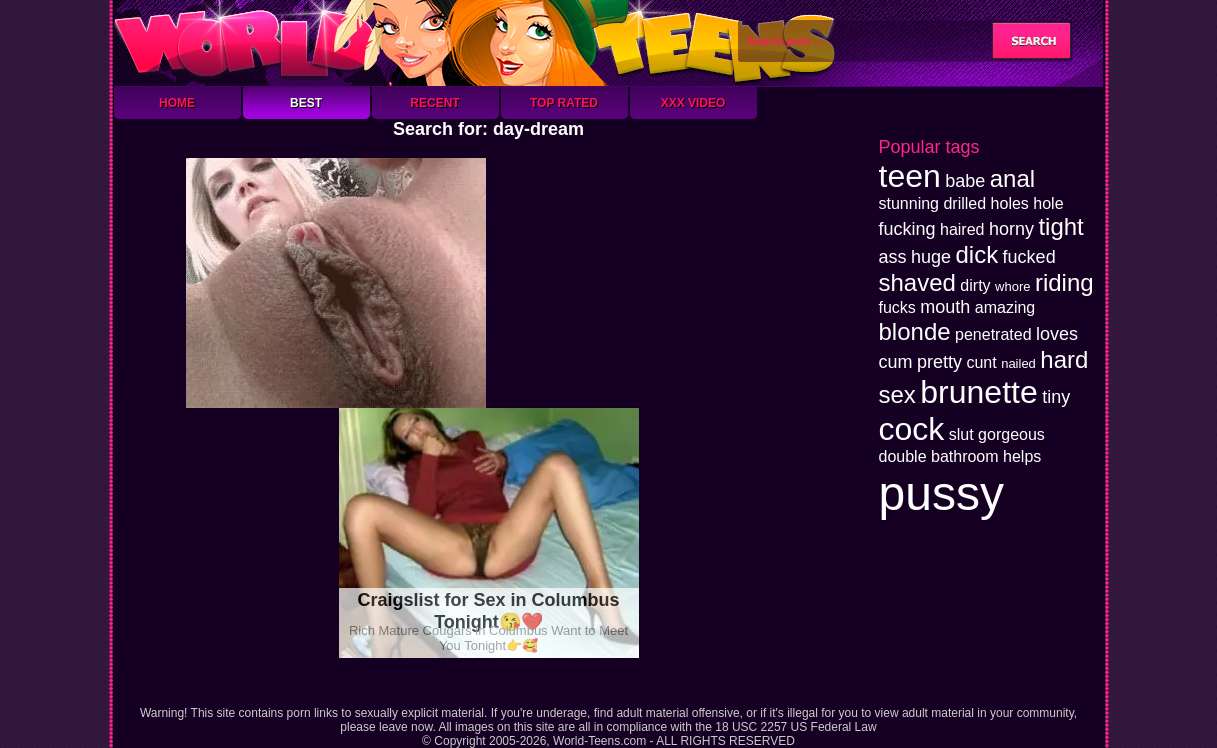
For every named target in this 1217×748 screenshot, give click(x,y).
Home (177, 103)
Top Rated (564, 103)
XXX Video (693, 103)
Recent (434, 103)
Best (306, 103)
